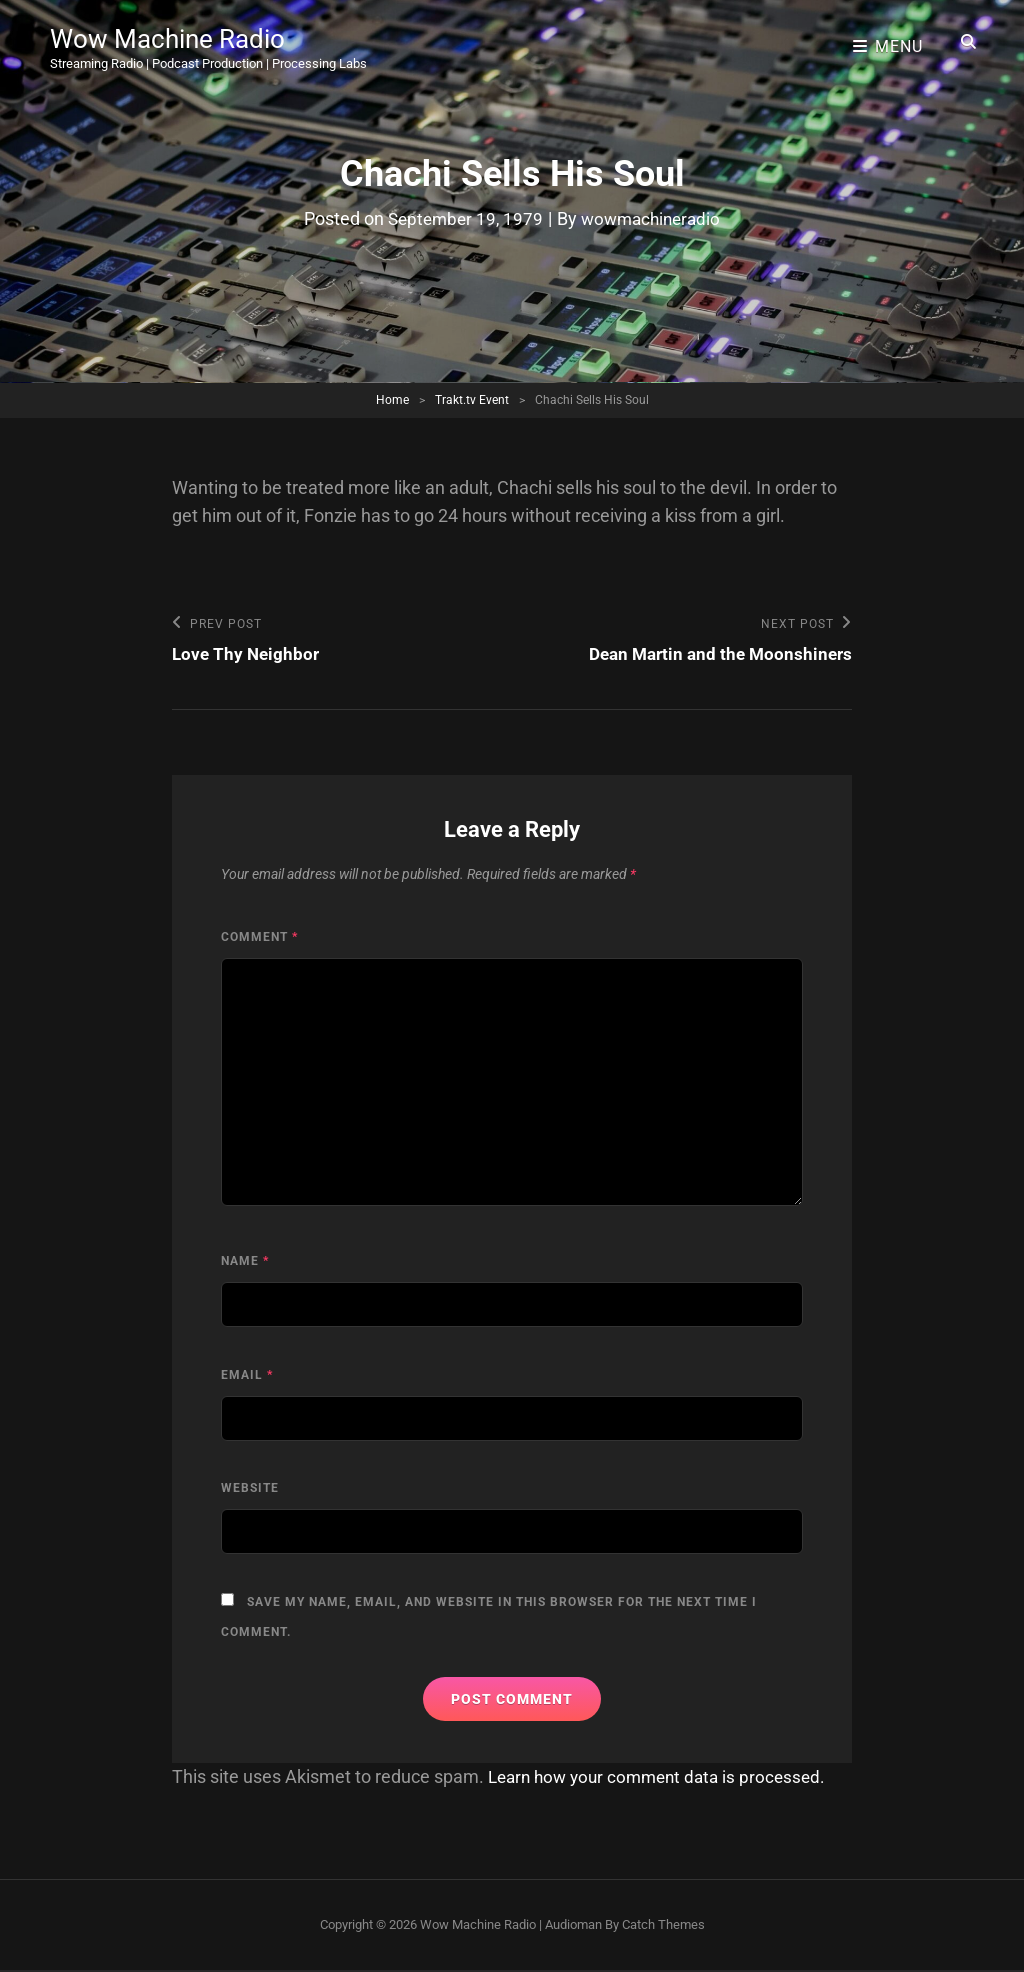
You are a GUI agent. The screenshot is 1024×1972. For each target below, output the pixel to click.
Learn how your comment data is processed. (664, 1778)
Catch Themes (663, 1925)
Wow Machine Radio (176, 34)
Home (392, 400)
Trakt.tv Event (472, 400)
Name (245, 1263)
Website (250, 1490)
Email (247, 1376)
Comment (259, 938)
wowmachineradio (653, 218)
